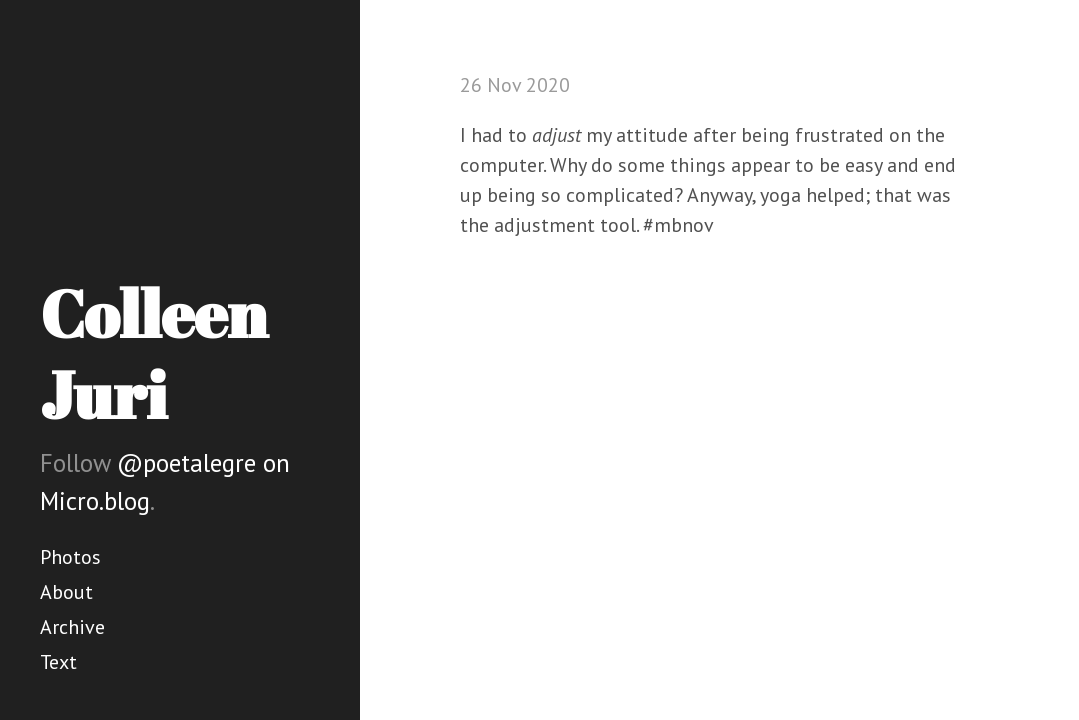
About (66, 592)
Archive (72, 627)
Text (58, 662)
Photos (70, 557)
